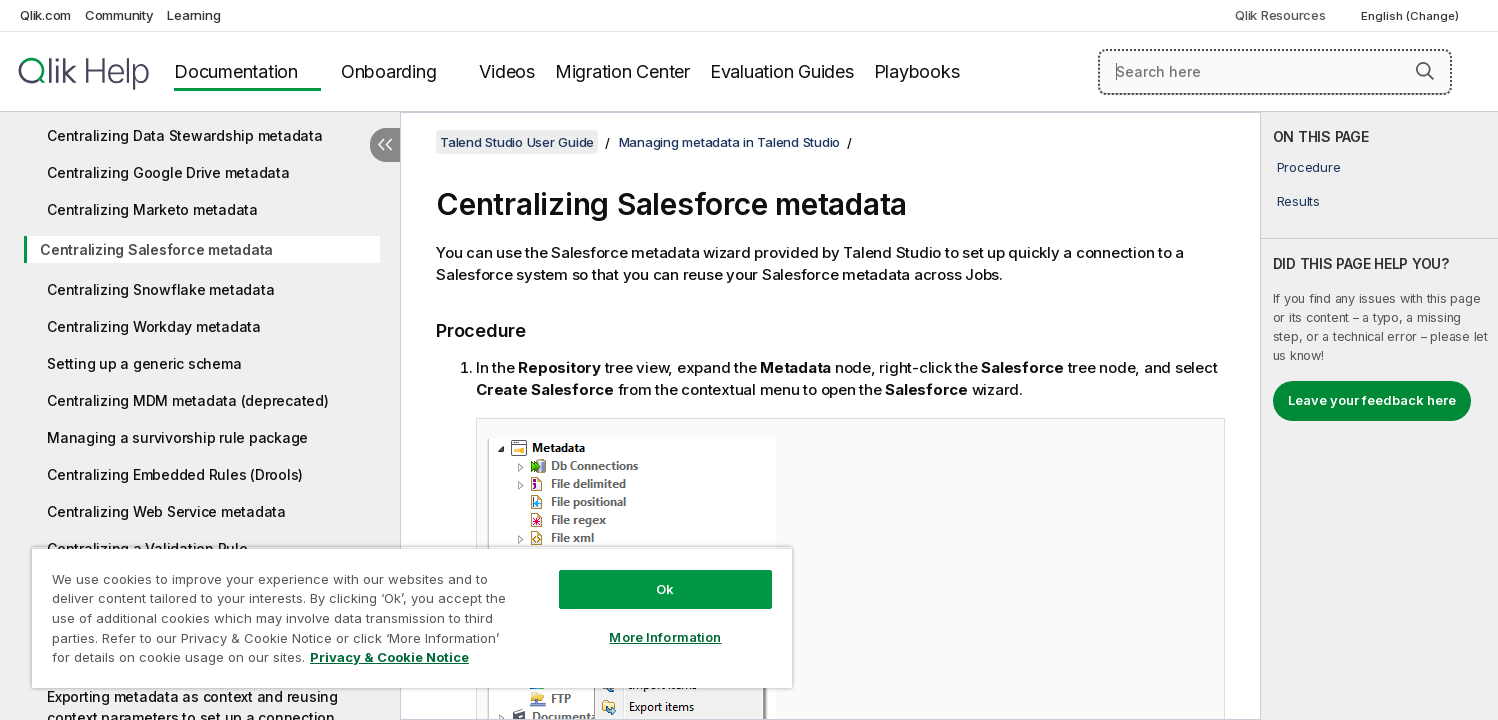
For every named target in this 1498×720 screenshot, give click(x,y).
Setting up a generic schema (144, 363)
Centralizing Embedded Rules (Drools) (175, 474)
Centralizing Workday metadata (154, 326)
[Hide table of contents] (385, 145)
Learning (193, 15)
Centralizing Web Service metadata (166, 511)
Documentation (236, 71)
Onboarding (389, 71)
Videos (507, 71)
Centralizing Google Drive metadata (168, 172)
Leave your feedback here (1372, 400)
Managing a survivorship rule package (177, 437)
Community (119, 15)
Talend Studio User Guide (517, 142)
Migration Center (622, 71)
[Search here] (1275, 72)
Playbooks (917, 71)
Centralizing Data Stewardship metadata (185, 135)
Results (1298, 201)
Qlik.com (45, 15)
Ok (665, 589)
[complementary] (1379, 416)
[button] (1425, 71)
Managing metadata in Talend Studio (730, 142)
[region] (412, 617)
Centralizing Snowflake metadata (160, 289)
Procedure (1309, 167)
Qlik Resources (1280, 15)
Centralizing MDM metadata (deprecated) (188, 400)
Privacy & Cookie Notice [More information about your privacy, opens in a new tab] (389, 657)
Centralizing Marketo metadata (152, 209)
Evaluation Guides (782, 71)
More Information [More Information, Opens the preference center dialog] (665, 637)
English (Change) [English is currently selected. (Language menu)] (1411, 16)
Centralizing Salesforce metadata (156, 249)
